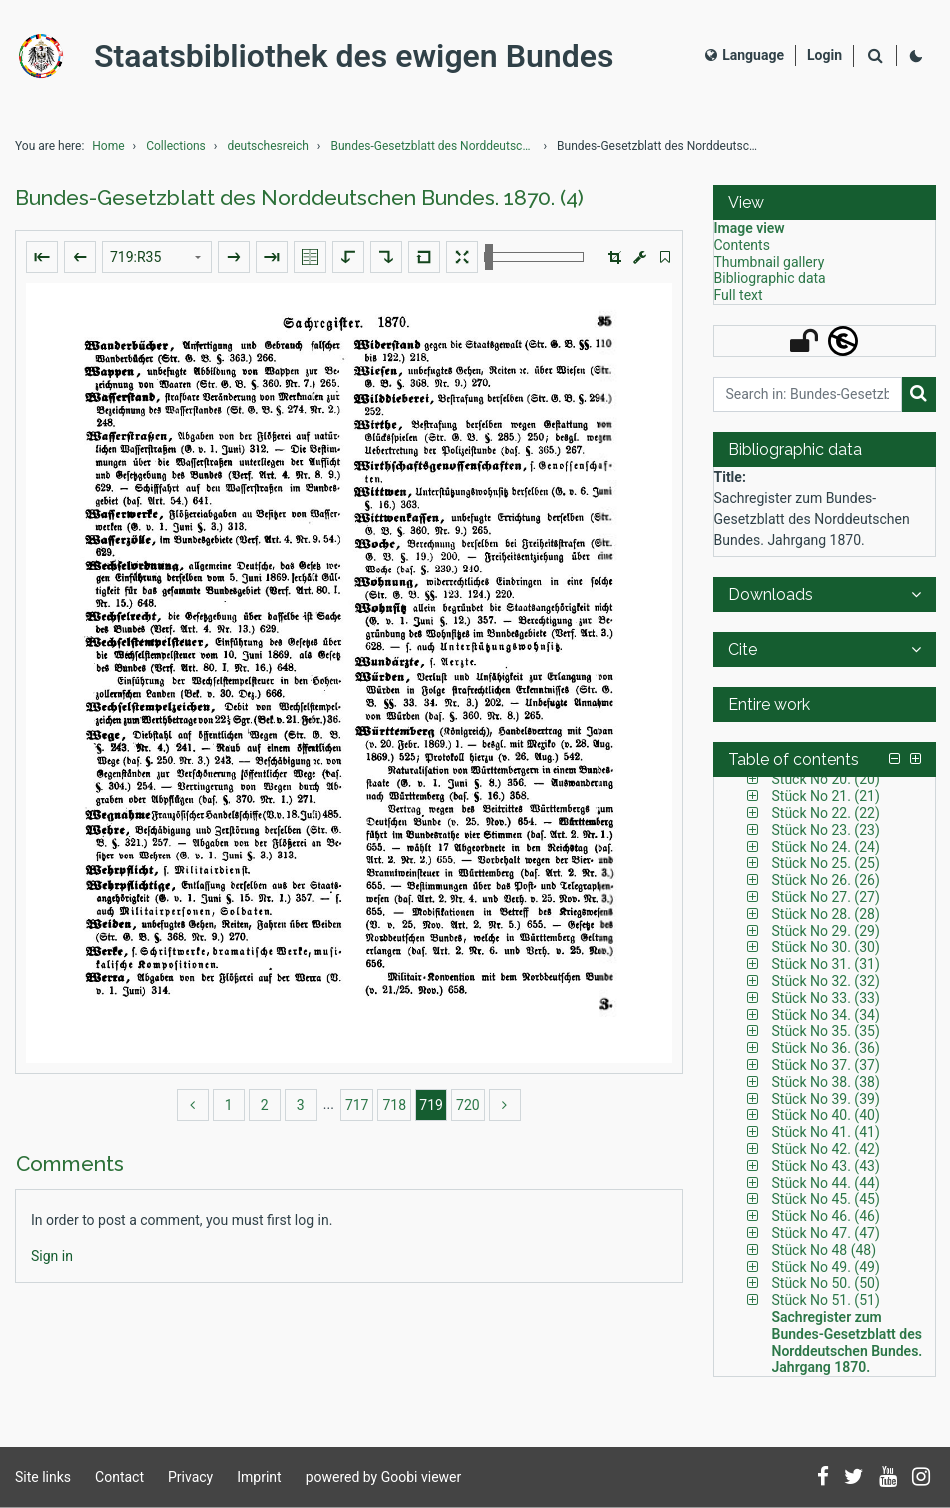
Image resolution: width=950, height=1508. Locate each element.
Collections (176, 146)
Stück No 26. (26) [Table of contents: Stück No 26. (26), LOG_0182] (826, 880)
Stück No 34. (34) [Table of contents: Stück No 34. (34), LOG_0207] (826, 1015)
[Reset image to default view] (424, 257)
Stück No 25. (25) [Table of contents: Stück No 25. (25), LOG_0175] (826, 863)
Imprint (259, 1477)
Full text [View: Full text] (738, 295)
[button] (614, 257)
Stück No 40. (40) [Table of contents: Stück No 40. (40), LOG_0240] (826, 1115)
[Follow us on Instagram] (921, 1478)
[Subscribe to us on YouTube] (888, 1478)
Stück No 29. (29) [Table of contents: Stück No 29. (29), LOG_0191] (826, 931)
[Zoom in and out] (534, 257)
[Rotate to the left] (348, 257)
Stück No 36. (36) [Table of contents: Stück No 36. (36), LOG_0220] (826, 1048)
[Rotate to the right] (386, 257)
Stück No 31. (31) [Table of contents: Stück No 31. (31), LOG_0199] (826, 964)
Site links (43, 1477)
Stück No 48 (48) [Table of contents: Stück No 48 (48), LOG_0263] (824, 1250)
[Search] (875, 56)
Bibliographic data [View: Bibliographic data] (770, 278)
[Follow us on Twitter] (854, 1478)
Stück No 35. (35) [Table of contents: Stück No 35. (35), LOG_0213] (826, 1031)
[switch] (665, 257)
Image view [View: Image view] (749, 228)
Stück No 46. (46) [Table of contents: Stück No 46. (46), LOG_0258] (826, 1216)
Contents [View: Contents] (742, 245)
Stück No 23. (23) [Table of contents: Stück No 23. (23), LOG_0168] (826, 830)
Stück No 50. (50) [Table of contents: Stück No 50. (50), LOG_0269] (826, 1283)
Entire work (769, 704)
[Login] (824, 55)
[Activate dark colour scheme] (916, 56)
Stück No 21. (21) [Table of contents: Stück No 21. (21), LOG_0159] (826, 796)
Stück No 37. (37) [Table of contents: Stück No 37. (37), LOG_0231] (826, 1065)
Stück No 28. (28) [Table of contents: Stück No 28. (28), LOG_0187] (826, 914)
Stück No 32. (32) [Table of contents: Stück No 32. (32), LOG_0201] (826, 981)
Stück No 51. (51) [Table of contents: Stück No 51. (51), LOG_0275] (826, 1300)
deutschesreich (267, 146)
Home (108, 146)
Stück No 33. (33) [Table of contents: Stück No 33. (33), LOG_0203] (826, 998)
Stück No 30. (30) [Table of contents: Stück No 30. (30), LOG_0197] (826, 947)
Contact (119, 1477)
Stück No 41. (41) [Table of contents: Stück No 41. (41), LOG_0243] (826, 1132)
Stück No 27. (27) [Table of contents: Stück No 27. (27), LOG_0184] (826, 897)
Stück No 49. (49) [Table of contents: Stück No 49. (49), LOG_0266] (826, 1267)
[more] (505, 1105)
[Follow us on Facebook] (823, 1478)
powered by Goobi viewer (384, 1477)
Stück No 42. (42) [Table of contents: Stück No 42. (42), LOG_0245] (826, 1149)
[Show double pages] (310, 257)
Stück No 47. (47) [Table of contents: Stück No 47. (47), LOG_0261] (826, 1233)
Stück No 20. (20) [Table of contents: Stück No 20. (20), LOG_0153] (826, 779)
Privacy (190, 1477)
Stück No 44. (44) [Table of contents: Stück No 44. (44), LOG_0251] (826, 1183)
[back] (193, 1105)
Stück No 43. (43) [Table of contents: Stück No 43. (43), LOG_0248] (826, 1166)
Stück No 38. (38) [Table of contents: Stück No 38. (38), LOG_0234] (826, 1082)
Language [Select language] (744, 55)
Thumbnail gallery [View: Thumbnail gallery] (769, 262)
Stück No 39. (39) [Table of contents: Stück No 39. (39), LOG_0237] (826, 1099)
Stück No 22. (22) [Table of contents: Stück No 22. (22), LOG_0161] (826, 813)
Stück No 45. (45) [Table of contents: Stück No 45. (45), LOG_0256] (826, 1199)
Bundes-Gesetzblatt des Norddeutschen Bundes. (435, 146)
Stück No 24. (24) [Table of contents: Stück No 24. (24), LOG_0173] (826, 847)
